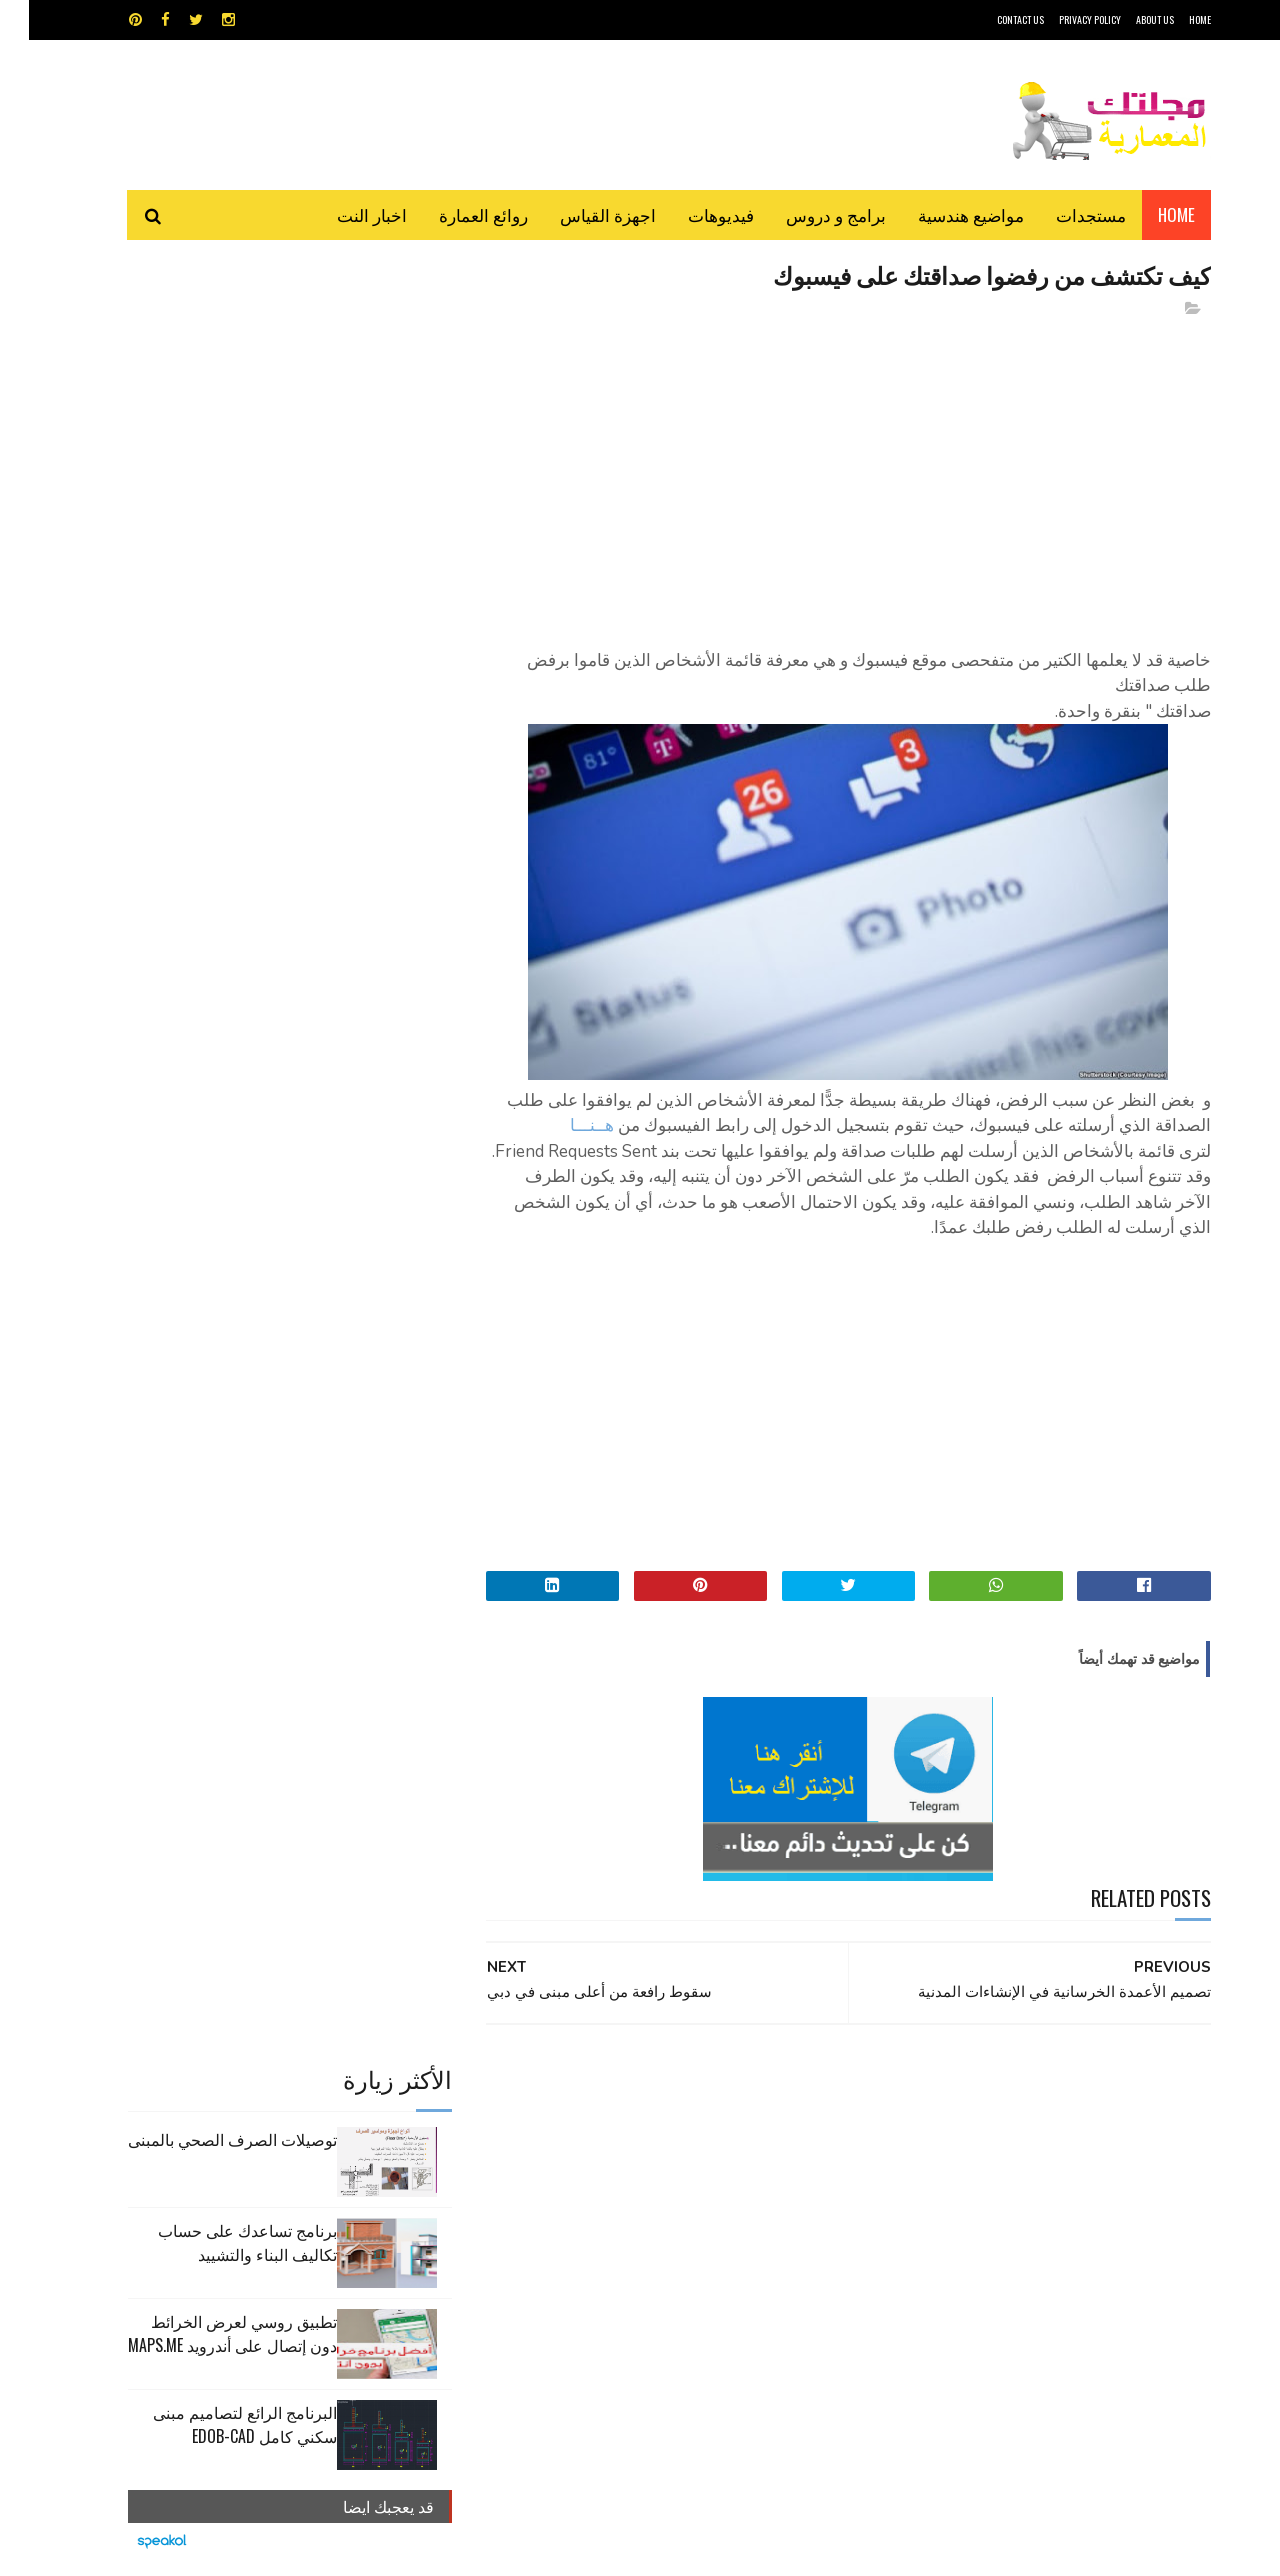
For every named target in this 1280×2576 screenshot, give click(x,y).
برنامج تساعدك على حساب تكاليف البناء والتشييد (218, 457)
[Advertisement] (821, 475)
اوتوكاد (788, 2126)
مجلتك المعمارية (1069, 2550)
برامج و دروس (807, 214)
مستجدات (1062, 214)
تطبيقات (643, 2126)
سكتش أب (779, 2161)
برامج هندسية (717, 2126)
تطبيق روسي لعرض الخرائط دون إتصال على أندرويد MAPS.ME (203, 548)
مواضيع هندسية (942, 214)
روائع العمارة (454, 214)
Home (1147, 214)
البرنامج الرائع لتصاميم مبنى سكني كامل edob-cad (216, 639)
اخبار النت (343, 214)
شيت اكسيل (702, 2161)
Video (678, 2091)
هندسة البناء (682, 2196)
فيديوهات (692, 214)
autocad (607, 2091)
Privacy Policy (1061, 19)
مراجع (636, 2161)
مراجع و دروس (563, 2161)
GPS (791, 2091)
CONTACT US (991, 19)
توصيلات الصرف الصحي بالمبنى (203, 354)
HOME (1171, 19)
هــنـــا (563, 1126)
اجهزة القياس (579, 214)
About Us (1126, 19)
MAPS (737, 2091)
